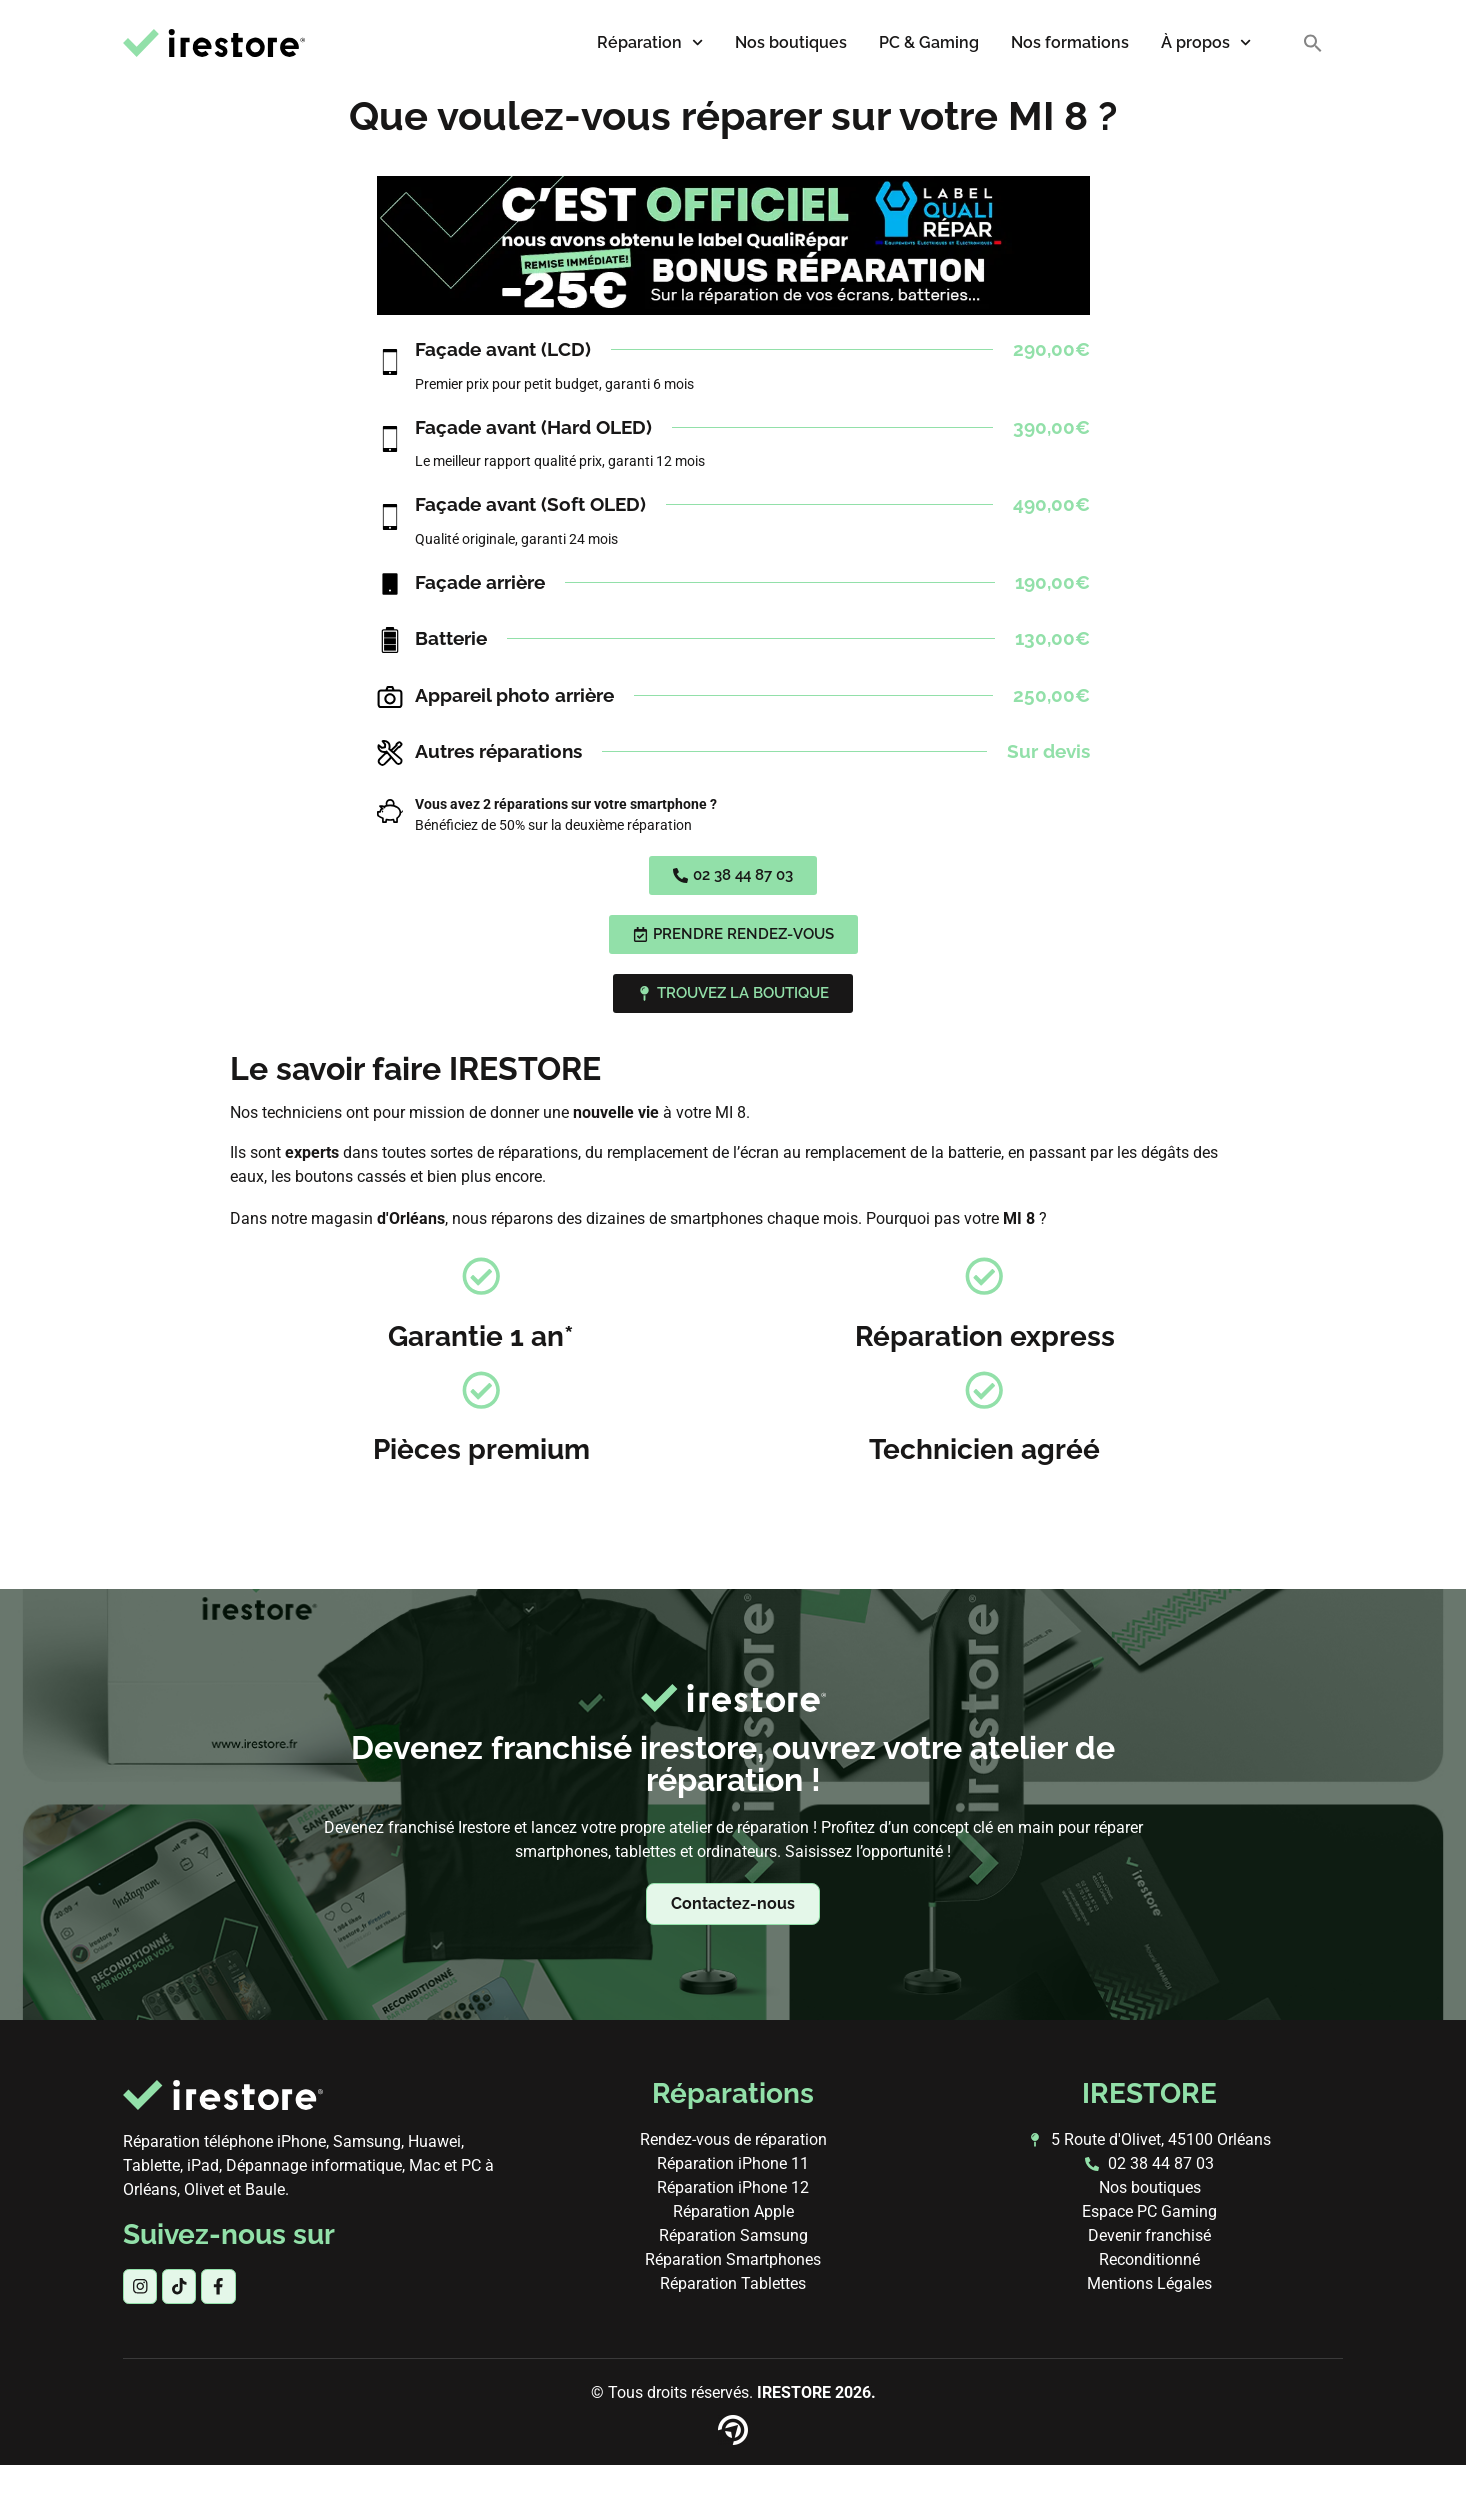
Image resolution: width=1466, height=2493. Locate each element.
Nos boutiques (791, 42)
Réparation (650, 42)
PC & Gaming (929, 42)
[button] (1313, 43)
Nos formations (1070, 42)
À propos (1206, 42)
